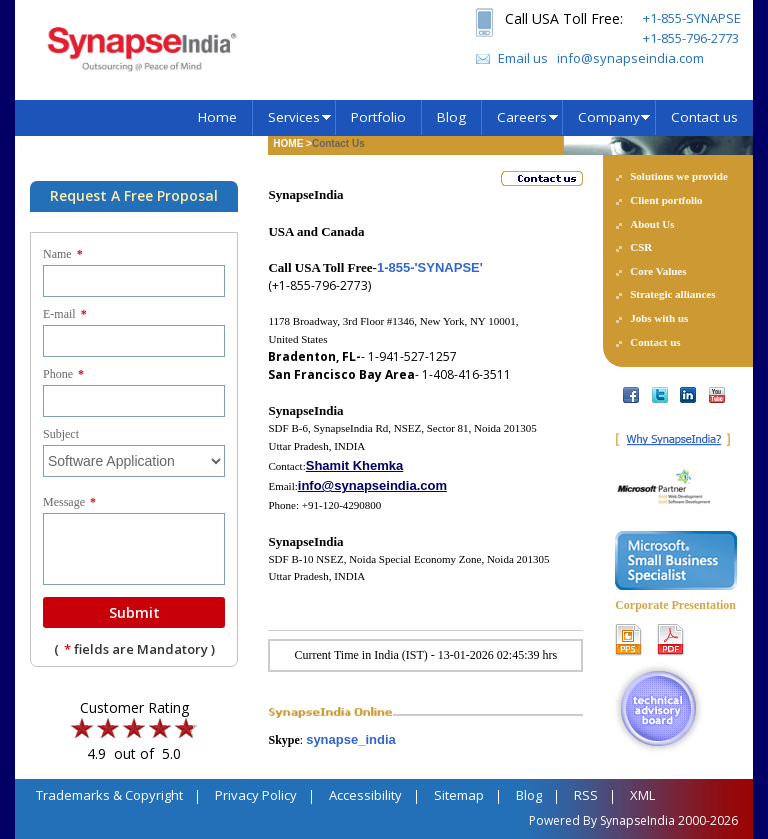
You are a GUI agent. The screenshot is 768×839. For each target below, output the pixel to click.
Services (294, 117)
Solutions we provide (679, 176)
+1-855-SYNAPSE (692, 18)
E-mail (65, 314)
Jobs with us (659, 318)
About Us (652, 224)
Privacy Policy (256, 795)
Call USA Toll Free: (564, 18)
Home (217, 117)
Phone (63, 374)
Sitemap (459, 795)
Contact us (704, 117)
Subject (61, 434)
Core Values (658, 271)
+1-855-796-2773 (691, 38)
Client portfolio (666, 200)
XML (642, 795)
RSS (586, 795)
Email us (523, 58)
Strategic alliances (672, 294)
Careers (522, 117)
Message (69, 502)
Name (63, 254)
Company (609, 117)
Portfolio (378, 117)
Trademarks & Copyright (109, 795)
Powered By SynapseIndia (602, 820)
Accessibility (365, 795)
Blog (451, 117)
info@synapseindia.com (630, 58)
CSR (641, 247)
